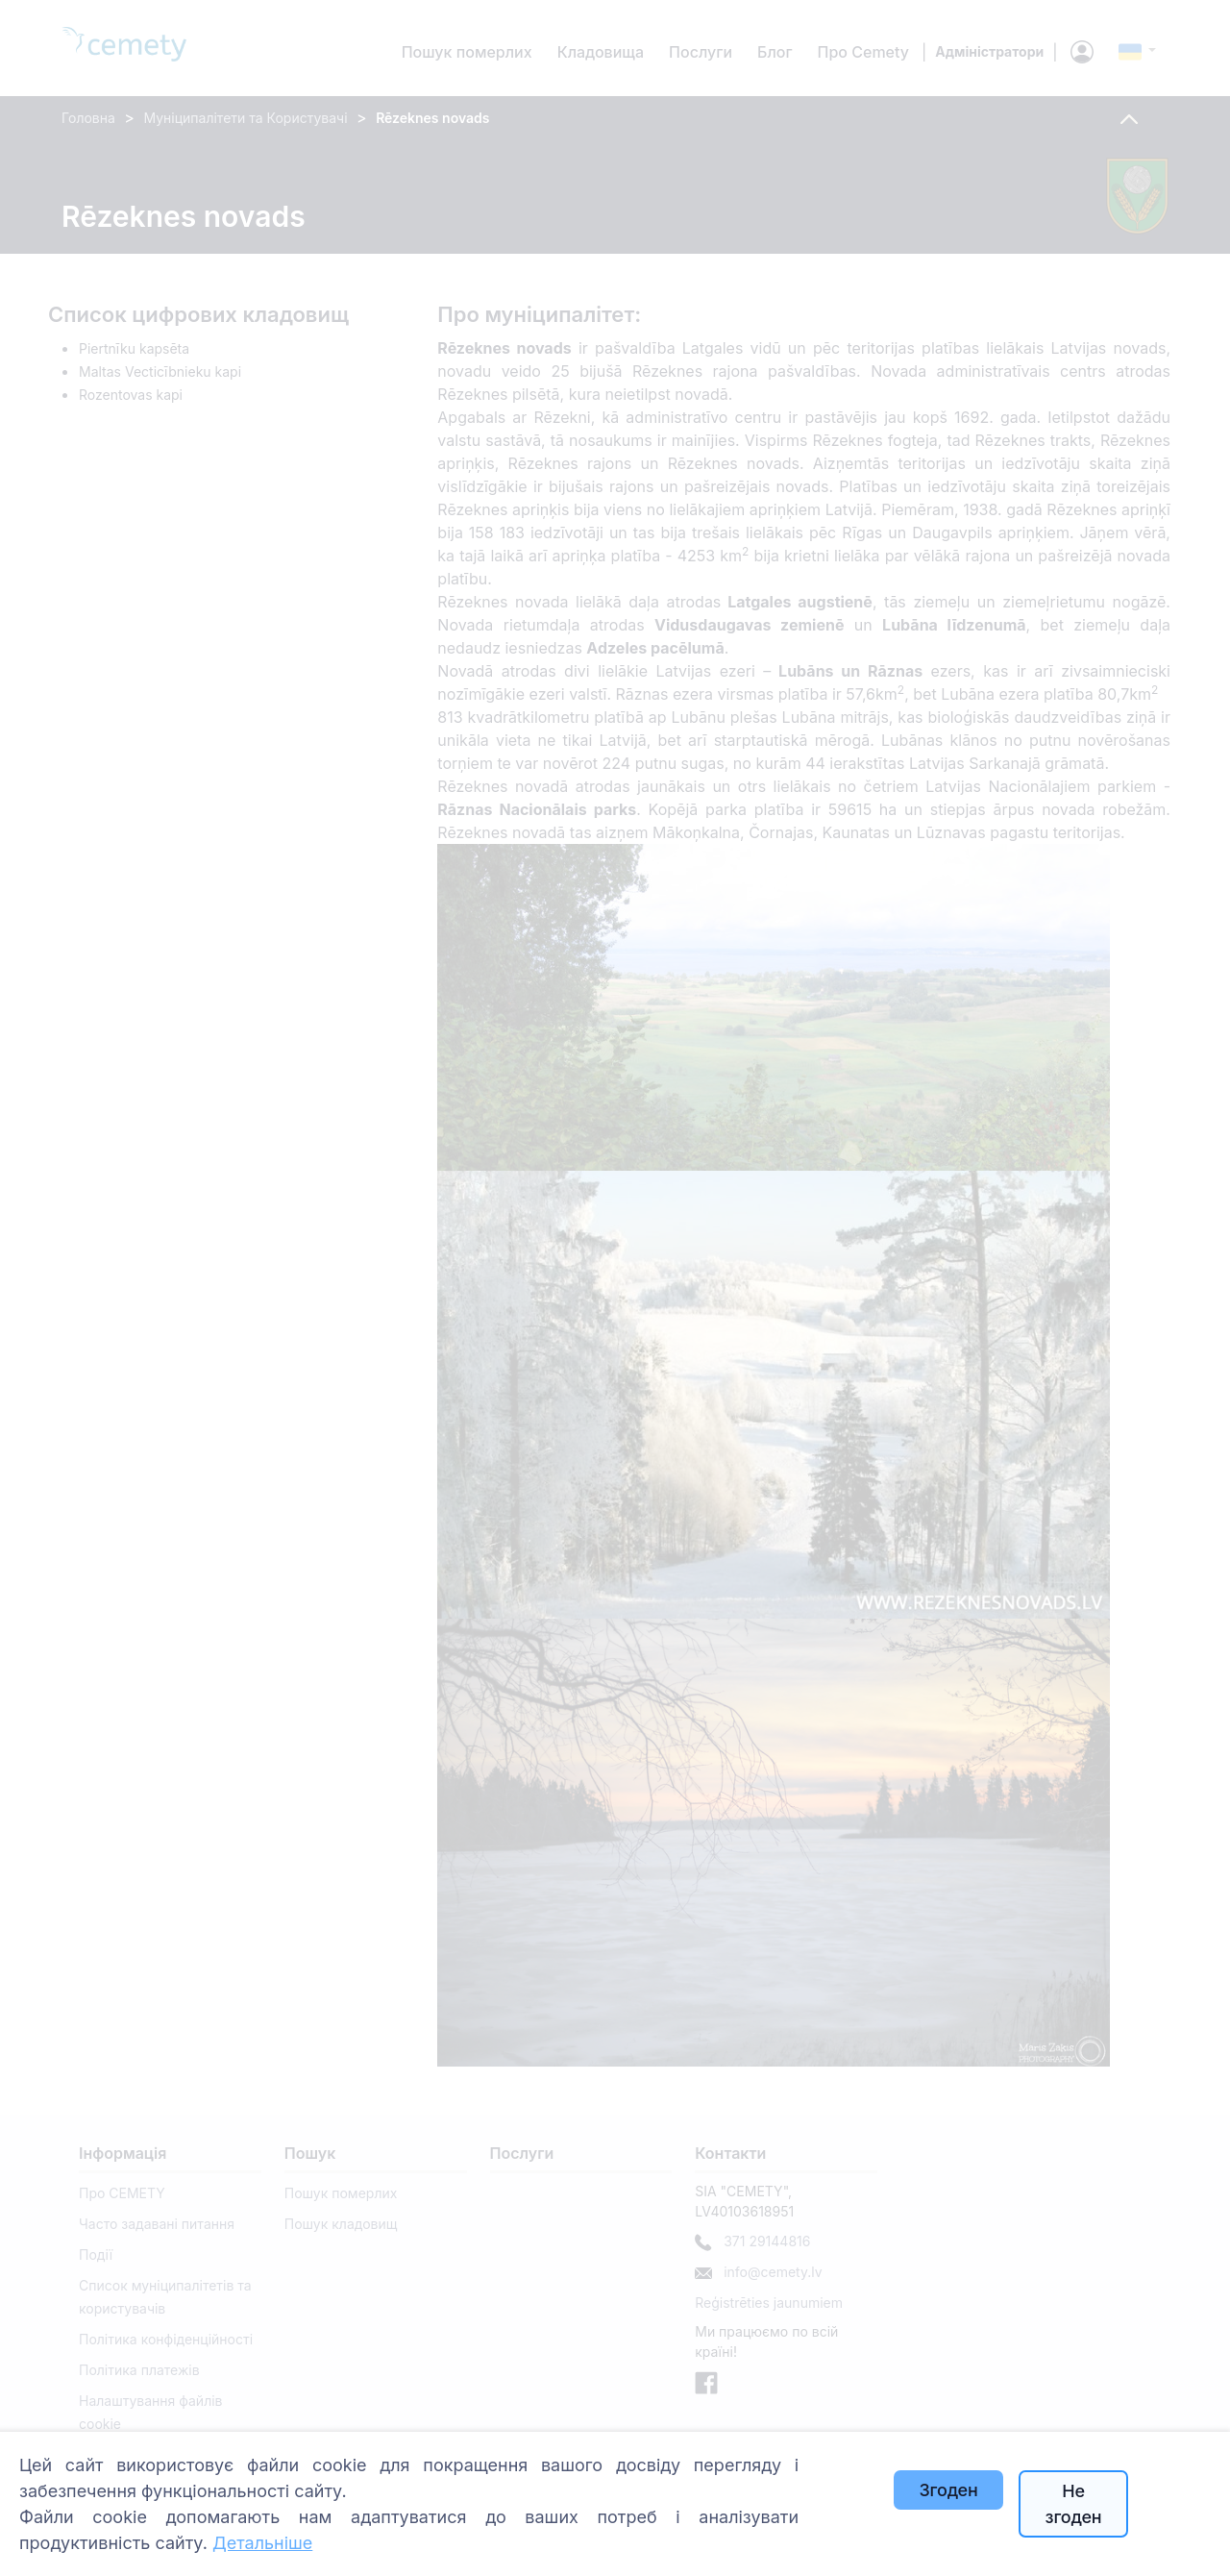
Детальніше (262, 2543)
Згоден (948, 2490)
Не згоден (1074, 2504)
